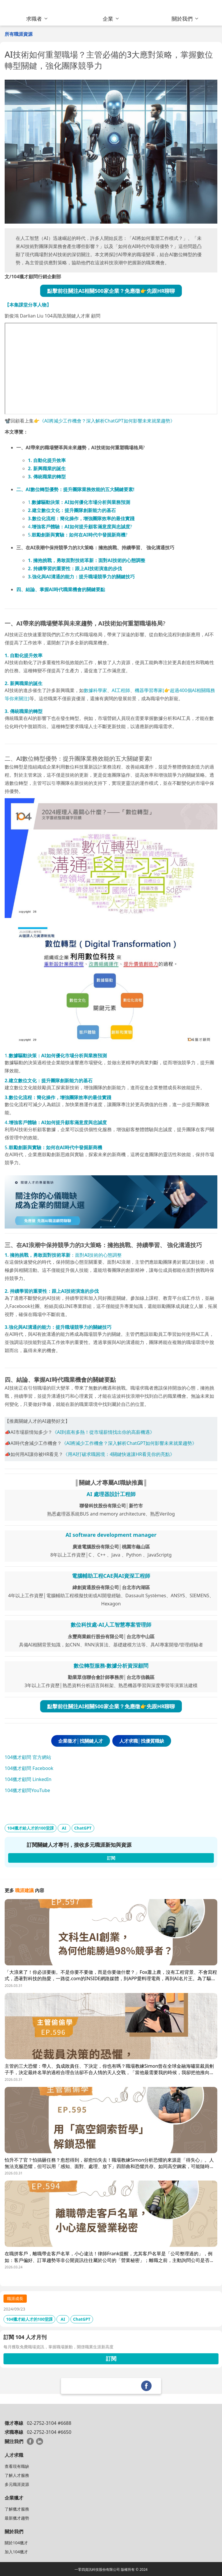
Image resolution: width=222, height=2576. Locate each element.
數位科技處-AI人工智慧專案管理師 (111, 1624)
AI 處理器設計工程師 (110, 1494)
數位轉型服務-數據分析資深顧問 (111, 1665)
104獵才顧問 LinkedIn (28, 1779)
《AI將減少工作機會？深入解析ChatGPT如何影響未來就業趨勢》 (107, 421)
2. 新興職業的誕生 (47, 468)
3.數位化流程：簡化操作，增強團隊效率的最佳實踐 (81, 518)
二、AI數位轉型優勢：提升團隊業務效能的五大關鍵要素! (75, 489)
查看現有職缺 (17, 2466)
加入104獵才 (16, 2551)
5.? (77, 535)
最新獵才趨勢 (17, 2518)
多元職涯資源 (17, 2484)
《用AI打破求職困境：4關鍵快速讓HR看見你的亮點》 (119, 1454)
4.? (80, 526)
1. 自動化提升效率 (47, 460)
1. (79, 502)
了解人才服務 (17, 2475)
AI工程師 (121, 690)
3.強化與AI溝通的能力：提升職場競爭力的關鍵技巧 (81, 576)
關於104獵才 (16, 2542)
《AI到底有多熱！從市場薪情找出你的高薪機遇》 (103, 1432)
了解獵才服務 (17, 2509)
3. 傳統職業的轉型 (47, 476)
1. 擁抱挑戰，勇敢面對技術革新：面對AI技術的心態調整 (86, 560)
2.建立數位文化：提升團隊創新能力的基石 (72, 510)
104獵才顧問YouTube (27, 1790)
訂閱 (111, 2358)
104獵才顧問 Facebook (29, 1768)
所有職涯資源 (19, 34)
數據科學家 (95, 690)
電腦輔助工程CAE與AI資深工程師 (111, 1575)
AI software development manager (111, 1534)
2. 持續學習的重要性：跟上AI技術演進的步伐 (75, 568)
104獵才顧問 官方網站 (28, 1757)
